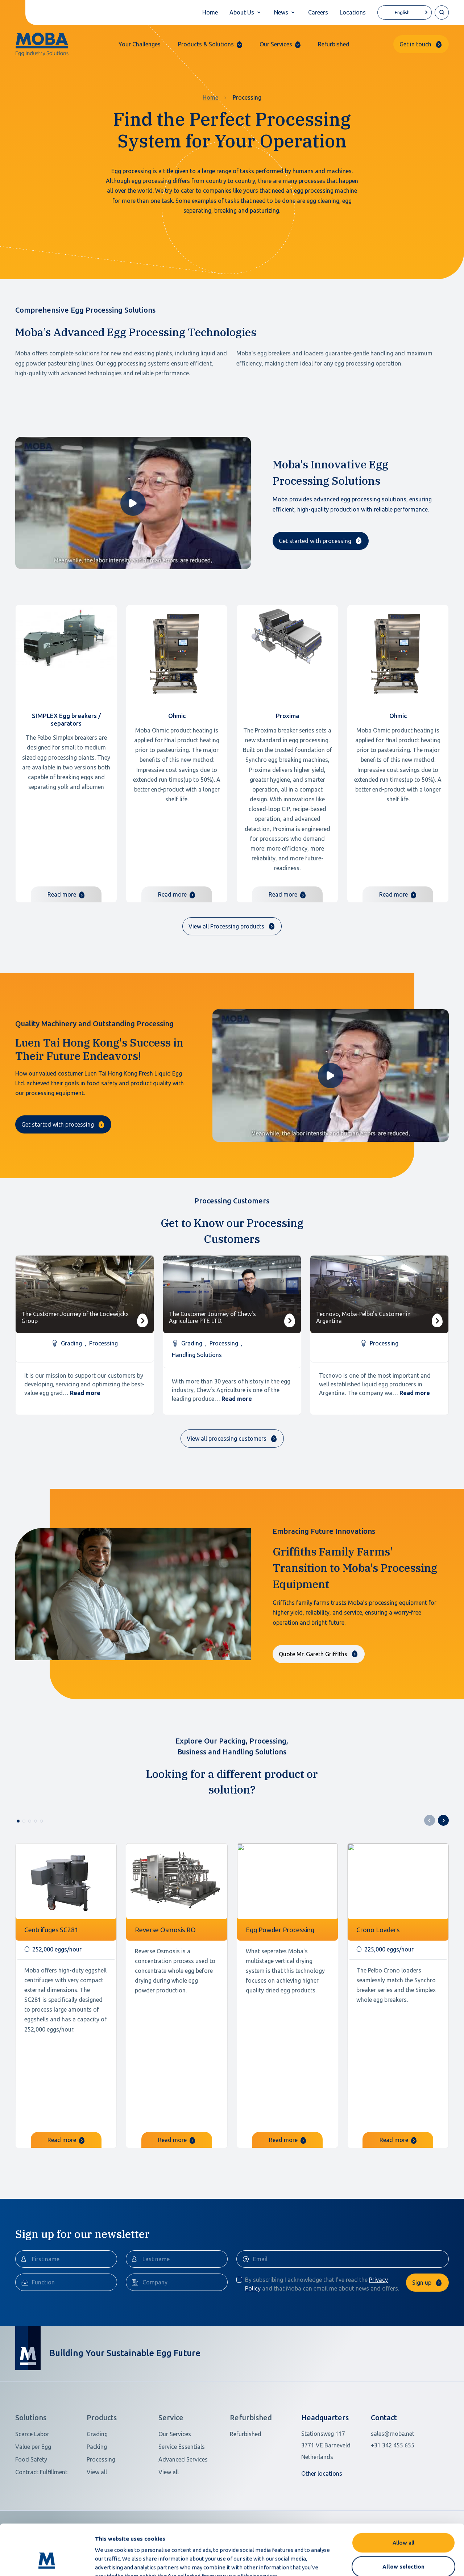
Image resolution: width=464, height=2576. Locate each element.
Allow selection (403, 2523)
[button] (210, 44)
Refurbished (333, 44)
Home (210, 12)
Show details (383, 2562)
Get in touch (415, 44)
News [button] (281, 12)
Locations (353, 12)
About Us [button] (241, 12)
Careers (318, 12)
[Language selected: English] (404, 12)
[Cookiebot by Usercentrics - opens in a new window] (47, 2561)
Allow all (403, 2499)
